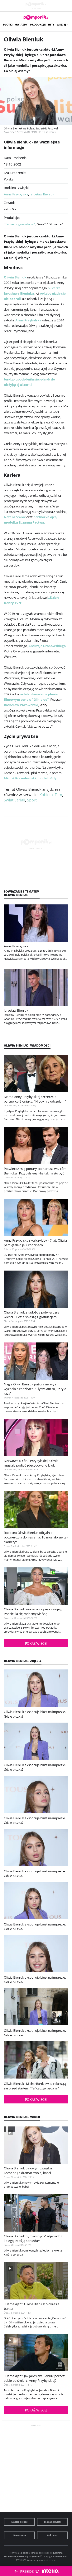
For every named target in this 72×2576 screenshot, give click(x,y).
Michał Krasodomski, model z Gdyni (32, 778)
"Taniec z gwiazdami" (20, 224)
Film (59, 794)
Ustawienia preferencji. (16, 2556)
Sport (32, 800)
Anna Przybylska (16, 194)
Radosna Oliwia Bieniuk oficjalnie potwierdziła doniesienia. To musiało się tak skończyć (36, 1537)
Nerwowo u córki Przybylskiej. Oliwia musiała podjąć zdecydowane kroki (31, 1463)
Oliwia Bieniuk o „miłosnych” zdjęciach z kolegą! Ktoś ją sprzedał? (33, 2238)
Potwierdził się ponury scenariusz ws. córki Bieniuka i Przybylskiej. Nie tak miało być (35, 1170)
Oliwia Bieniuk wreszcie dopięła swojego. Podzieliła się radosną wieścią (34, 1611)
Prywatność (35, 2556)
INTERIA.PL (62, 2556)
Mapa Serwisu (52, 2521)
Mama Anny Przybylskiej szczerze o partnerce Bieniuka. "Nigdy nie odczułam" (35, 1099)
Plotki (8, 24)
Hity (51, 24)
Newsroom (19, 2535)
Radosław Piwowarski (21, 705)
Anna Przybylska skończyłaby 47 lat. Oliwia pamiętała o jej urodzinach (35, 1242)
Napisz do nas (19, 2521)
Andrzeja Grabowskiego (47, 646)
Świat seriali (15, 800)
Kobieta (46, 794)
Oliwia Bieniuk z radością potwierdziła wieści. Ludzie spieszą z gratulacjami (31, 1314)
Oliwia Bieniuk (15, 277)
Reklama (52, 2535)
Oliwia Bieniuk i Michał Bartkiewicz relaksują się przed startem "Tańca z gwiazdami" (35, 2085)
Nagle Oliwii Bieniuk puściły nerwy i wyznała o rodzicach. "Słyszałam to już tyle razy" (35, 1389)
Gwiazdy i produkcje (30, 24)
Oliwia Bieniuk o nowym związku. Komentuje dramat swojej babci (28, 2170)
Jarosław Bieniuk (42, 194)
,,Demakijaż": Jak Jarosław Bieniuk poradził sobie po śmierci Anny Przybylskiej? (35, 2378)
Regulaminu (56, 2552)
